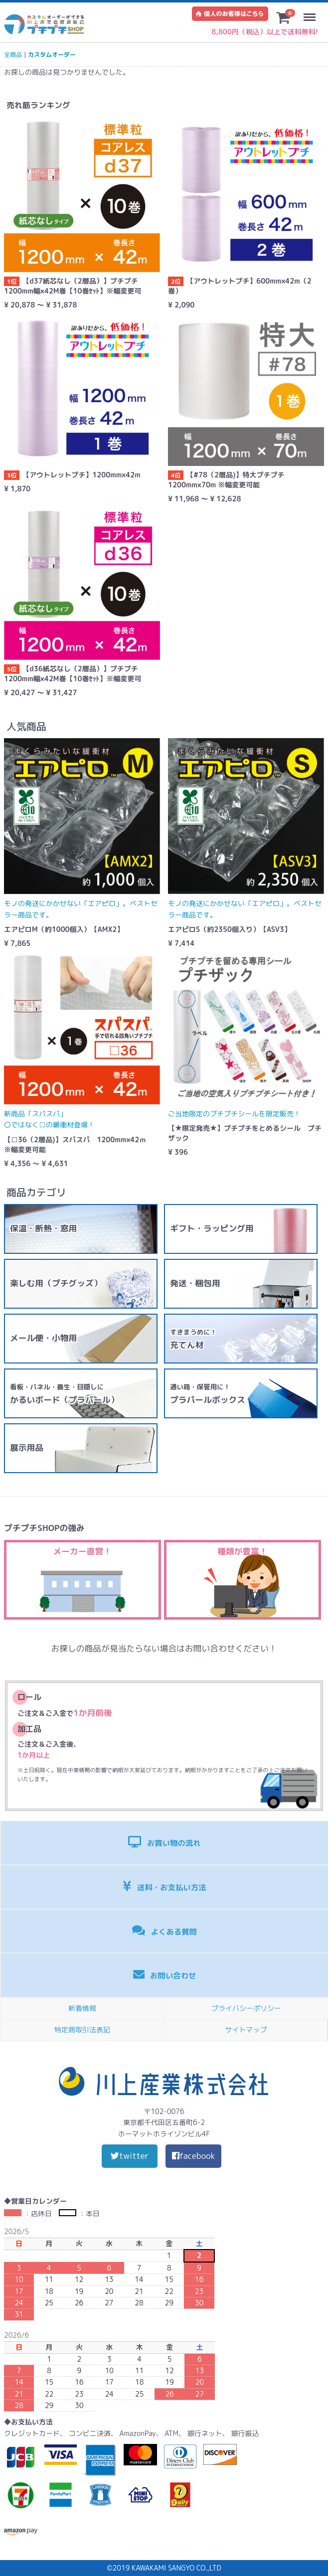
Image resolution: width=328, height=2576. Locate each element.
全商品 (13, 54)
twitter (130, 2155)
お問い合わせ (164, 1975)
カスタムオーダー (52, 54)
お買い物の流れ (164, 1842)
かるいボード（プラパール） (64, 1393)
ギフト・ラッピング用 (212, 1228)
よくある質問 (164, 1931)
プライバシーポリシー (246, 2008)
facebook (193, 2155)
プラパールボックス (207, 1393)
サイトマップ (246, 2029)
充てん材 (193, 1339)
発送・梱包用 (195, 1283)
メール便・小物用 (43, 1338)
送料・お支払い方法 (164, 1886)
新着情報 (82, 2008)
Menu (312, 12)
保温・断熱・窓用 (43, 1228)
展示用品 (26, 1447)
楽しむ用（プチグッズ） (56, 1283)
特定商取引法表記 (82, 2029)
